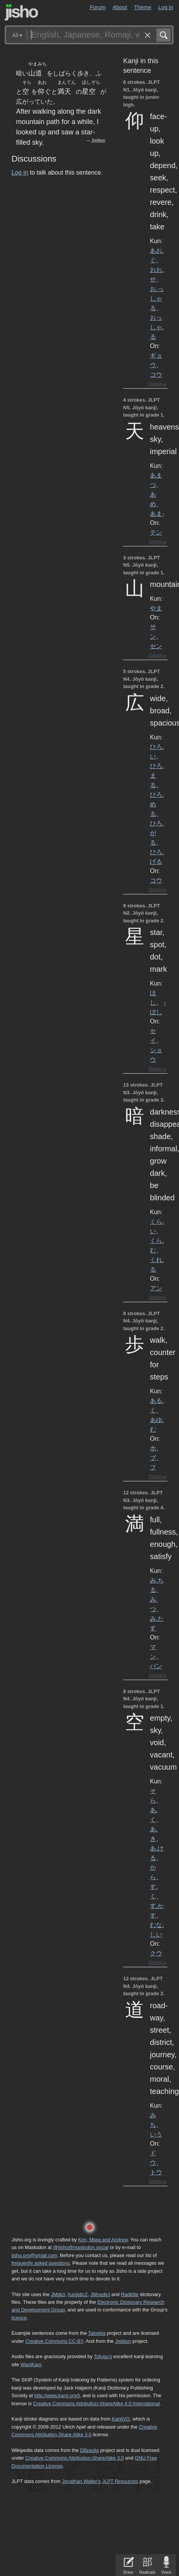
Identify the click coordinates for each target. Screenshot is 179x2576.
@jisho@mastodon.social (81, 2247)
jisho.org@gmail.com (34, 2255)
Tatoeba (97, 2333)
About (120, 7)
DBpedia (89, 2450)
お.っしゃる (157, 298)
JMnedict (100, 2294)
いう (156, 2134)
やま (156, 608)
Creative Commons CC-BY (54, 2341)
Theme (142, 7)
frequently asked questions (40, 2263)
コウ (156, 374)
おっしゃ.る (157, 327)
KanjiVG (121, 2419)
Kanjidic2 (78, 2294)
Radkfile (129, 2294)
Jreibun (98, 140)
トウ (156, 2172)
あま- (157, 513)
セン (156, 646)
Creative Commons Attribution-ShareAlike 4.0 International (96, 2403)
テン (156, 532)
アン (156, 1288)
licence (19, 2318)
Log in (165, 7)
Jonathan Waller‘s (81, 2481)
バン (156, 1666)
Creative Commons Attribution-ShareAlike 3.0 (74, 2458)
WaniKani (30, 2364)
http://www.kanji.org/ (56, 2395)
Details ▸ (157, 384)
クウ (156, 1953)
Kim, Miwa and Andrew (102, 2240)
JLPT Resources (120, 2481)
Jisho (21, 12)
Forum (98, 7)
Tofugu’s (103, 2356)
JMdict (58, 2294)
